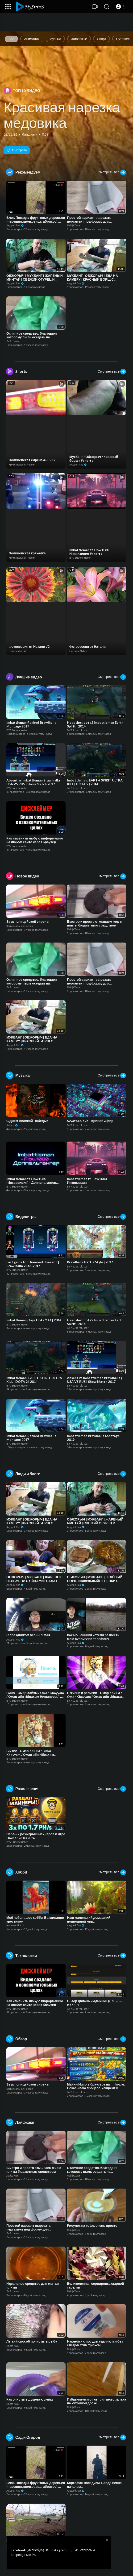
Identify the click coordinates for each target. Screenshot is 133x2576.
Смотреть (17, 150)
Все (11, 39)
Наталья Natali (17, 656)
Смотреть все (111, 172)
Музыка (55, 39)
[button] (121, 6)
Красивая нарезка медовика (62, 114)
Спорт (101, 39)
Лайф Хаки (73, 225)
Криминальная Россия (22, 464)
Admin (12, 1132)
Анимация (32, 39)
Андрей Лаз (15, 225)
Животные (79, 39)
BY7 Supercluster (80, 560)
